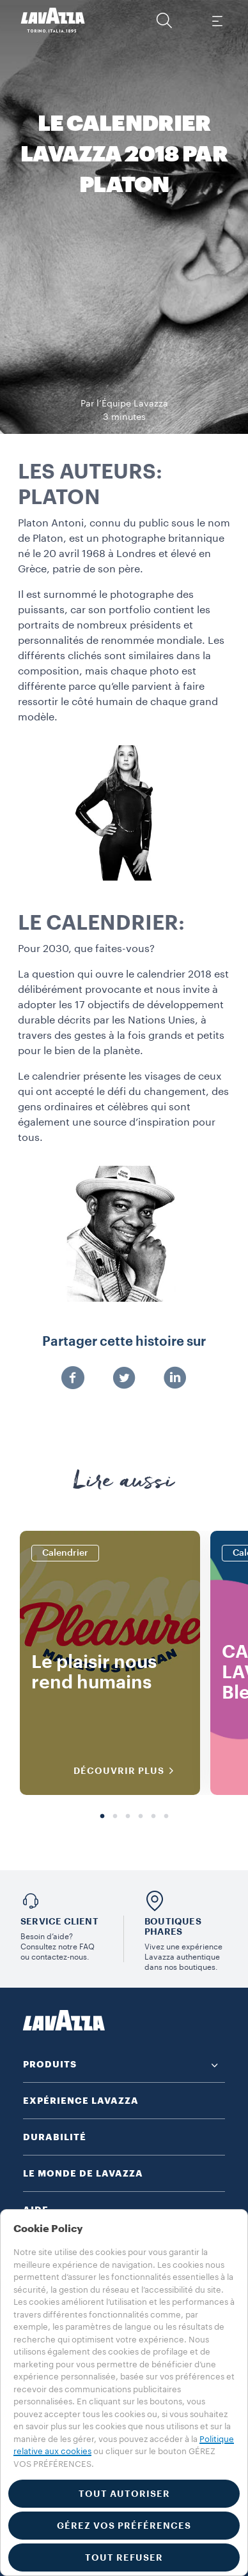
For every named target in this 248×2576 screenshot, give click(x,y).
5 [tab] (153, 1816)
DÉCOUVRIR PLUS (128, 1771)
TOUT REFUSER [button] (124, 2557)
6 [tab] (166, 1816)
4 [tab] (140, 1816)
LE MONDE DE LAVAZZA (83, 2173)
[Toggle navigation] (217, 20)
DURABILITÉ (54, 2137)
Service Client (59, 1921)
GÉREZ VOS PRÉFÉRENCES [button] (124, 2525)
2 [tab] (115, 1816)
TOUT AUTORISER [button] (124, 2493)
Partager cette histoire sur (124, 1342)
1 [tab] (102, 1816)
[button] (164, 20)
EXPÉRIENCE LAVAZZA (81, 2100)
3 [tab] (127, 1816)
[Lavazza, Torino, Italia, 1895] (53, 20)
